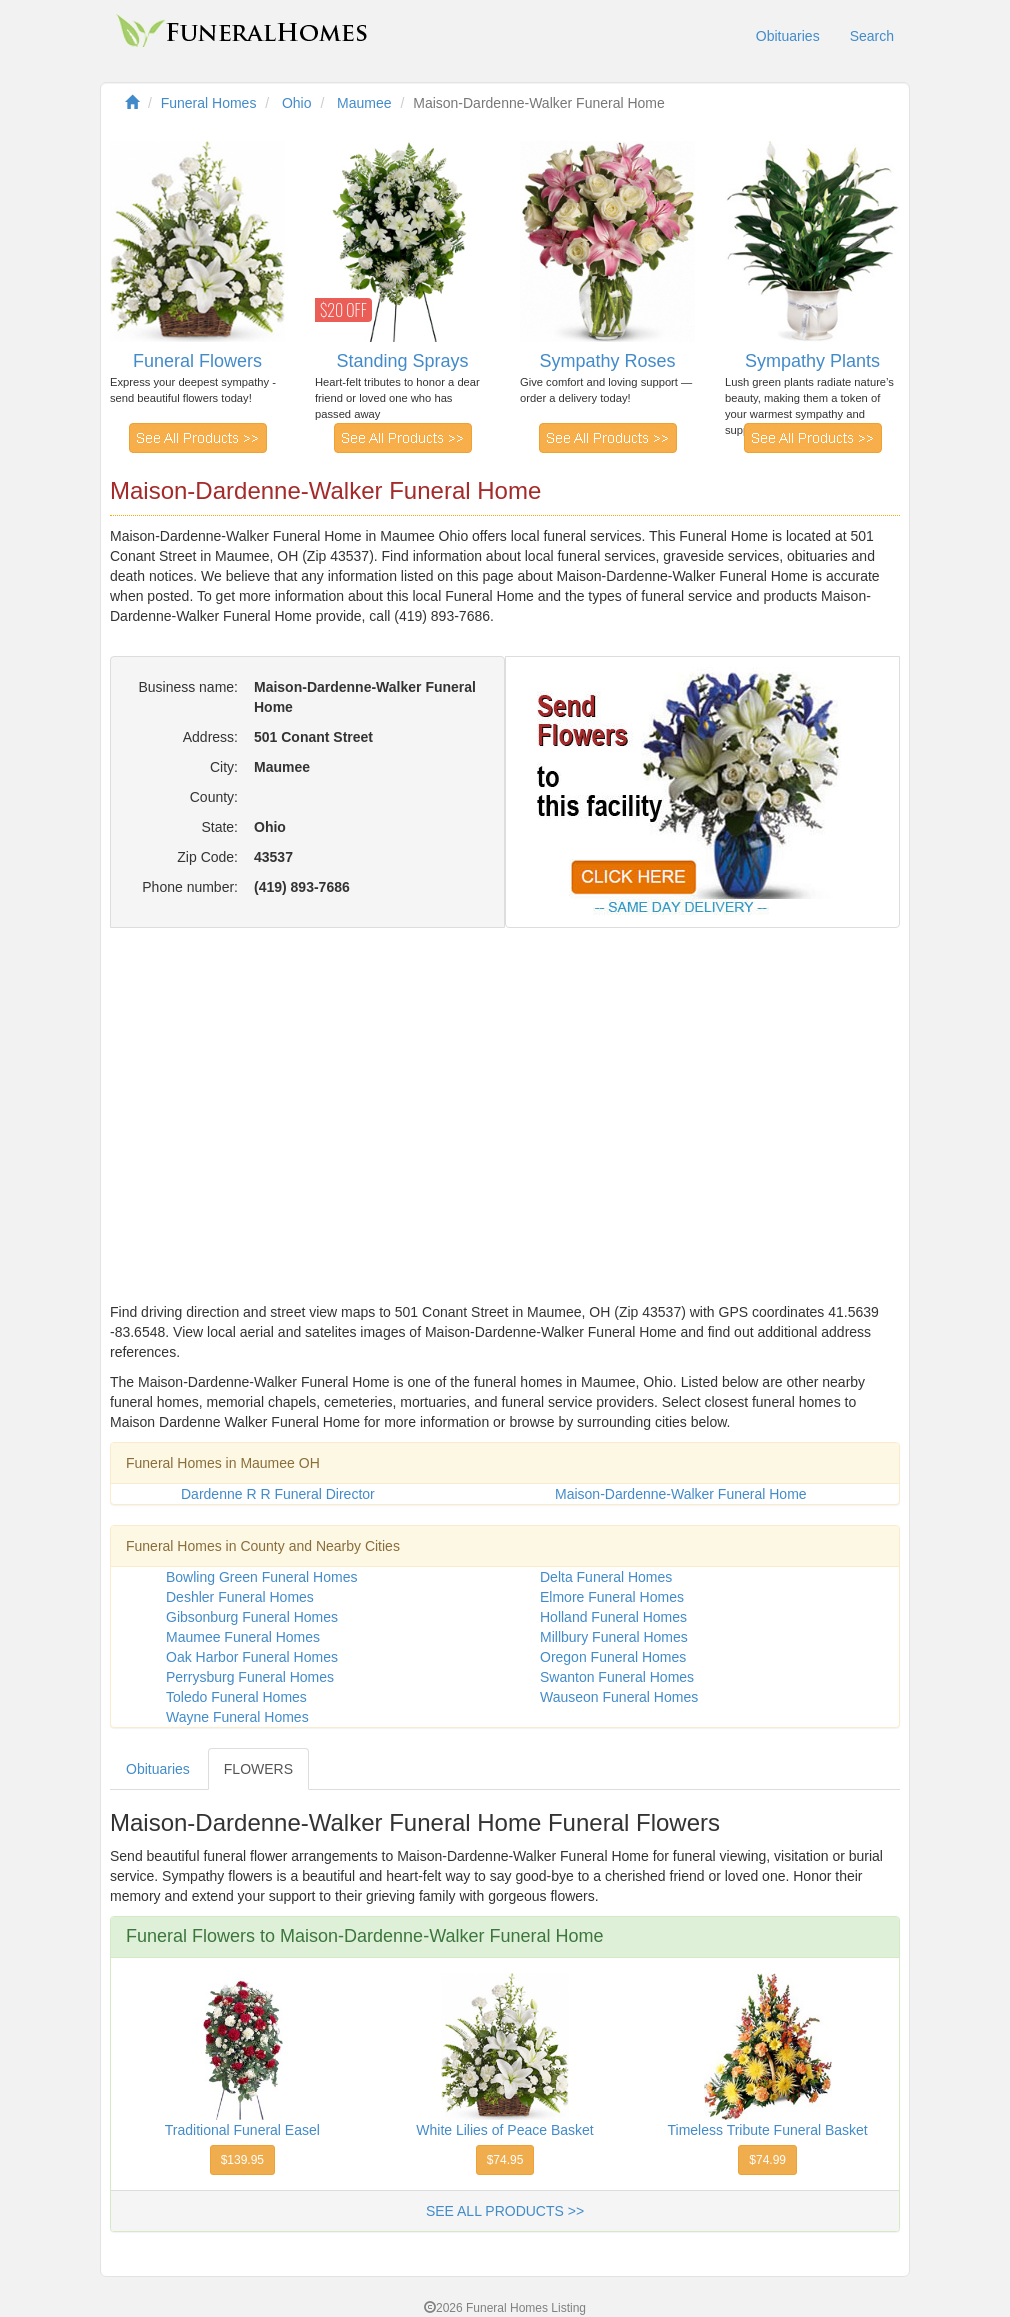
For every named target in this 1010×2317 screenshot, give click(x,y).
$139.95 (242, 2160)
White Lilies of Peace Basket (504, 2130)
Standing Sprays (402, 361)
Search (872, 36)
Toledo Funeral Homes (236, 1697)
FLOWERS (258, 1769)
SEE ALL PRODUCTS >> (505, 2211)
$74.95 (505, 2160)
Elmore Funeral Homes (612, 1597)
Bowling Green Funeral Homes (261, 1577)
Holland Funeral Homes (613, 1617)
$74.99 (767, 2160)
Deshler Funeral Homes (240, 1597)
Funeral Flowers (197, 361)
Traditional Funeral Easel (242, 2130)
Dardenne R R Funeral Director (278, 1494)
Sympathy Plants (812, 361)
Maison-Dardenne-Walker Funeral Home (681, 1494)
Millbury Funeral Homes (614, 1637)
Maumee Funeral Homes (243, 1637)
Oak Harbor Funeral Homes (252, 1657)
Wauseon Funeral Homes (619, 1697)
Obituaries (788, 36)
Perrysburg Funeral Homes (250, 1677)
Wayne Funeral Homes (237, 1717)
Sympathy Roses (607, 361)
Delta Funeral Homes (606, 1577)
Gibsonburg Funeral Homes (252, 1617)
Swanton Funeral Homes (617, 1677)
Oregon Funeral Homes (613, 1657)
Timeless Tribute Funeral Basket (768, 2130)
